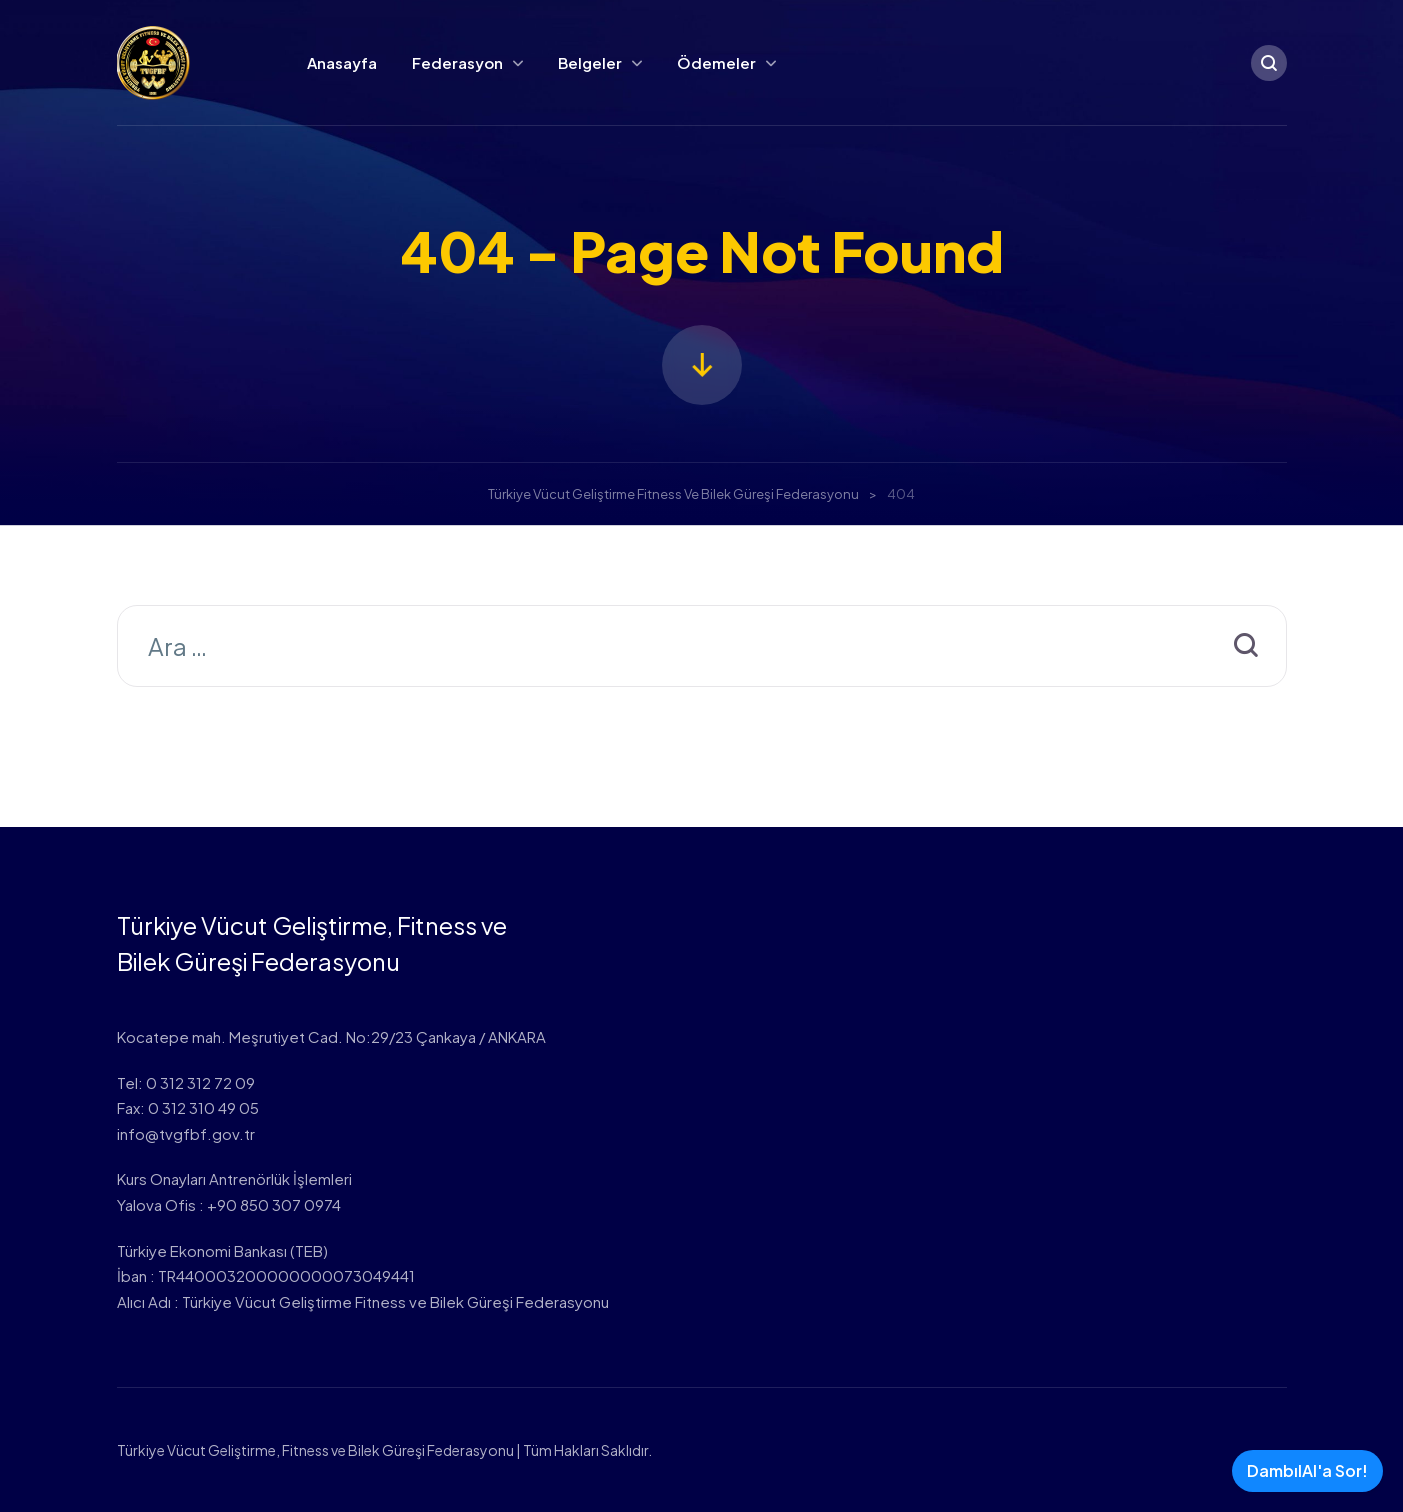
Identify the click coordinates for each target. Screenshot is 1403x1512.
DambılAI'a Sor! (1307, 1470)
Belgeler (590, 62)
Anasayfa (342, 62)
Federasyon (457, 62)
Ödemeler (716, 62)
